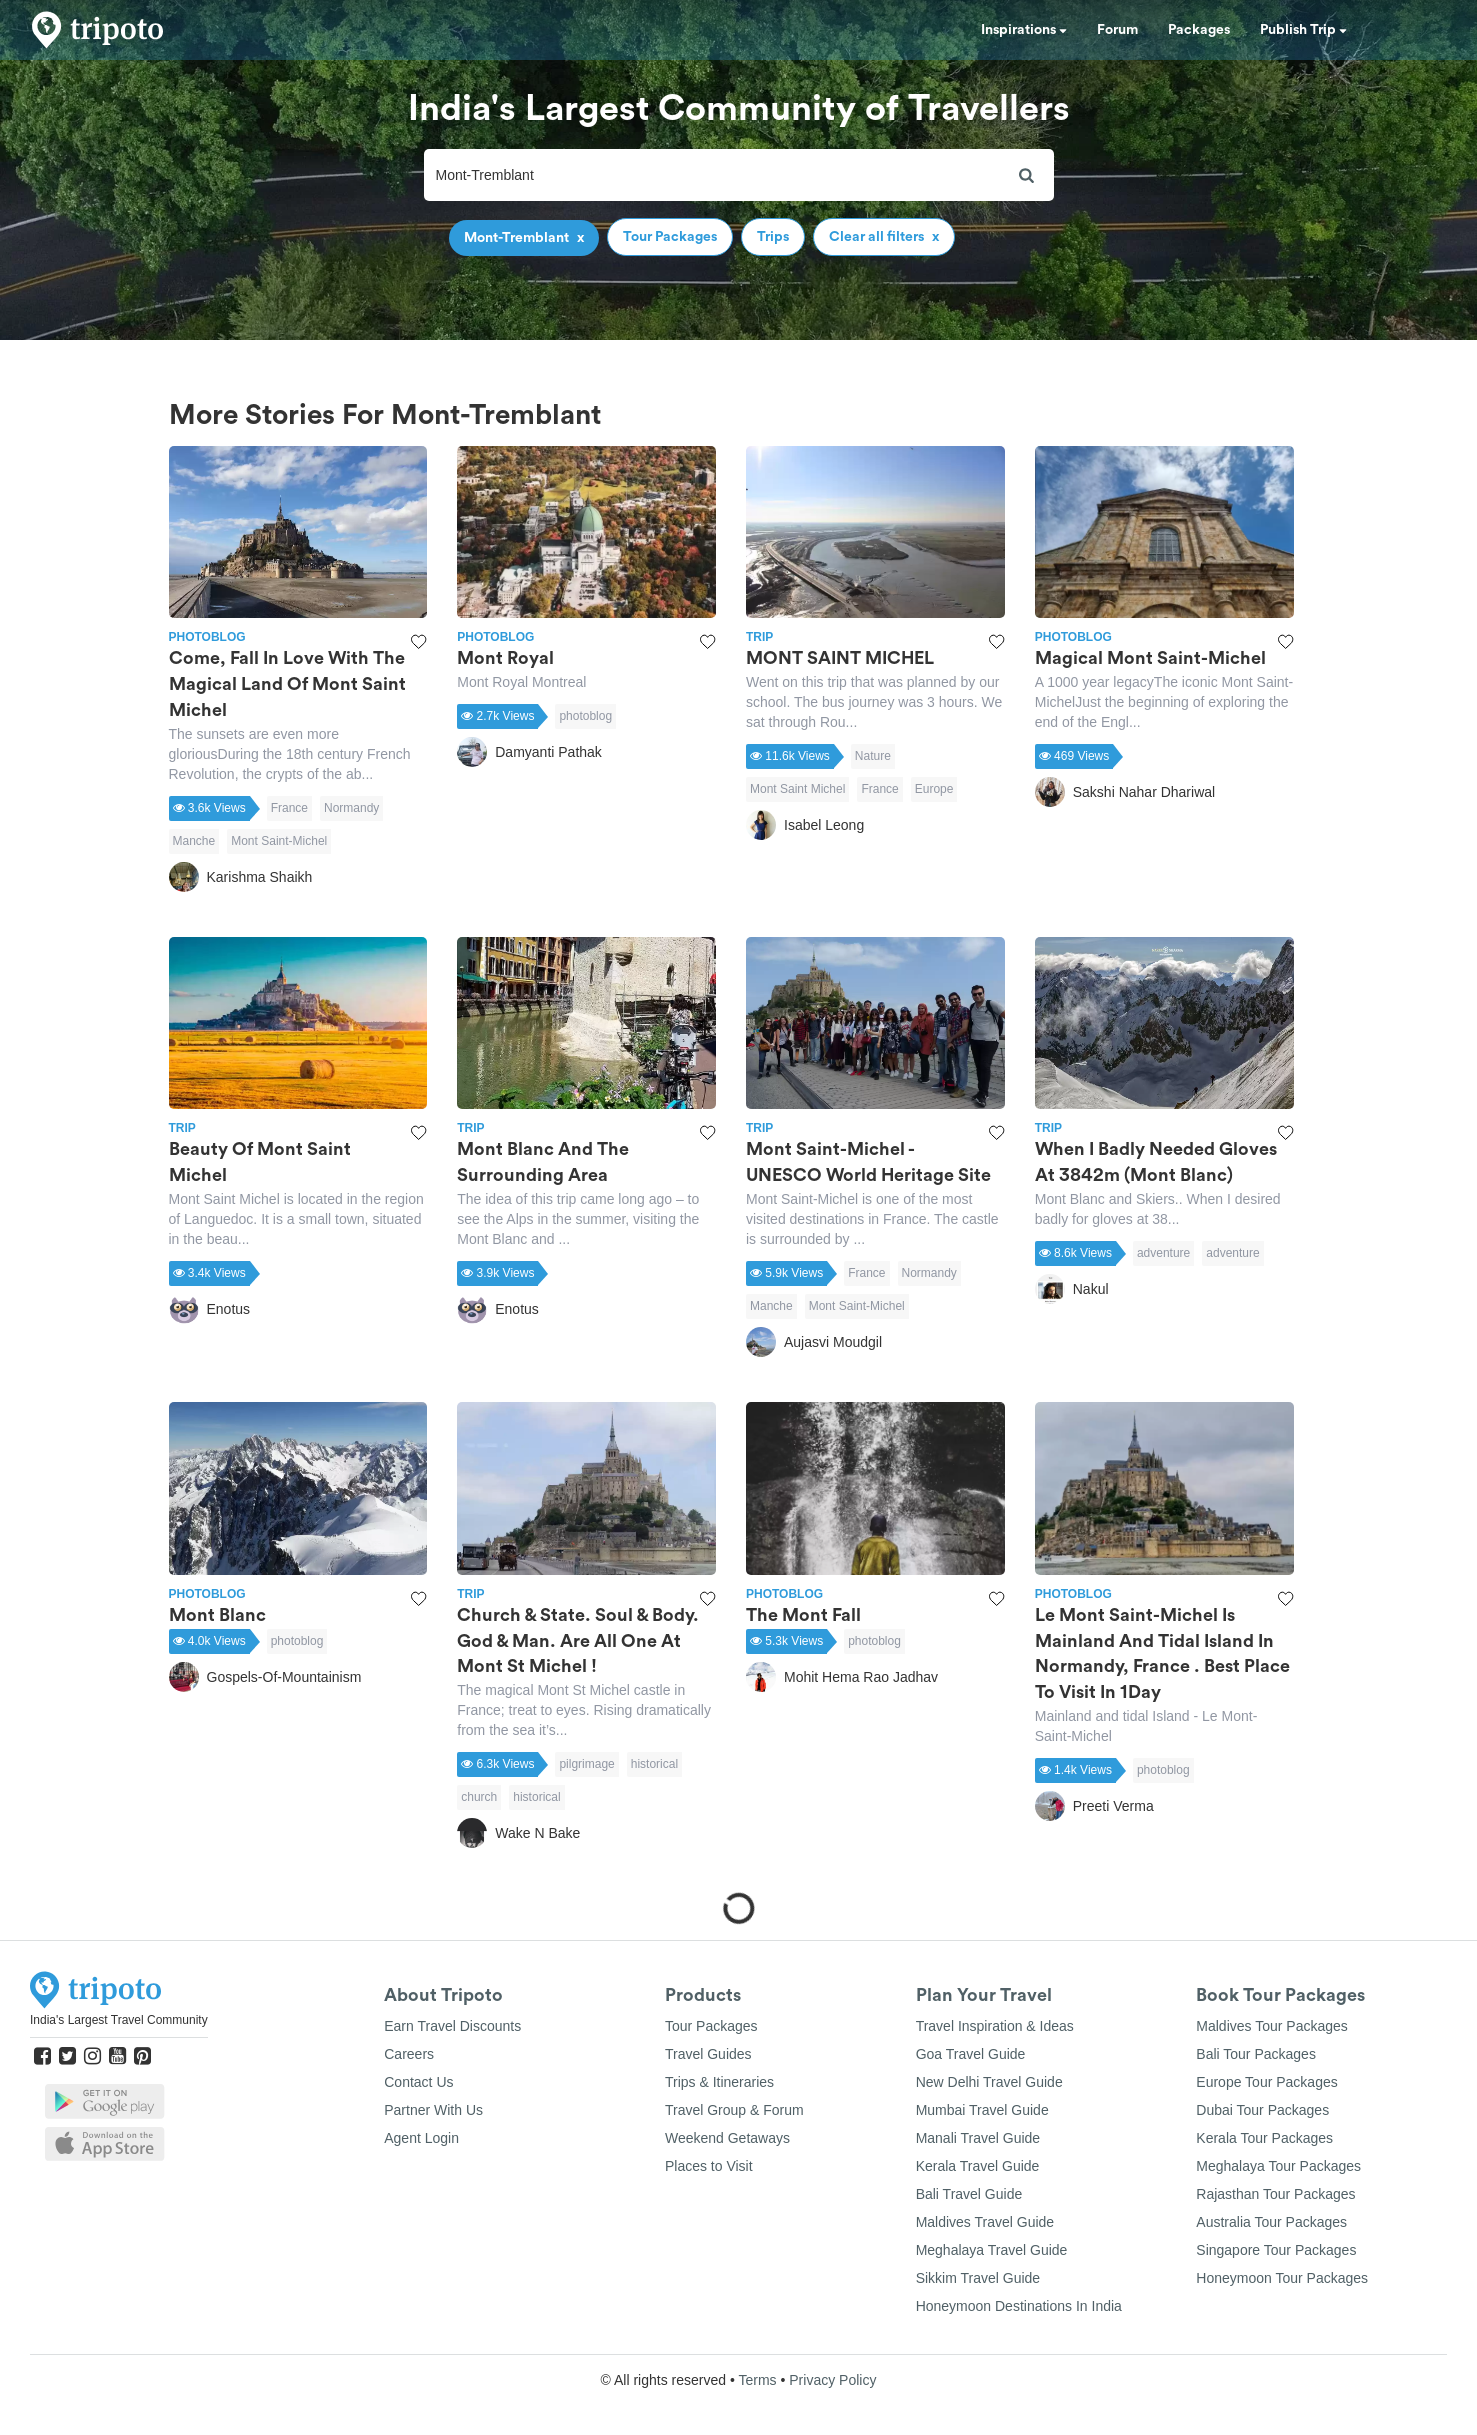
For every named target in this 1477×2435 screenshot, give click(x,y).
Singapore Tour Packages (1276, 2250)
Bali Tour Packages (1256, 2054)
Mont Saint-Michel (279, 841)
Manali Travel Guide (978, 2138)
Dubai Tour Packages (1262, 2110)
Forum (1117, 30)
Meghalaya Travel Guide (992, 2250)
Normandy (351, 808)
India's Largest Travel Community (119, 2020)
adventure (1163, 1253)
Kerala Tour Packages (1264, 2138)
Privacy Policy (832, 2380)
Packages (1199, 30)
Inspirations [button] (1024, 30)
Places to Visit (709, 2166)
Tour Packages (711, 2026)
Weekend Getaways (727, 2138)
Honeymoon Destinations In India (1019, 2306)
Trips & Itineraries (719, 2082)
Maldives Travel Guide (985, 2222)
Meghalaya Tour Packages (1278, 2166)
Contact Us (418, 2082)
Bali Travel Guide (969, 2194)
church (479, 1797)
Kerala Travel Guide (978, 2166)
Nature (873, 756)
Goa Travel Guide (971, 2054)
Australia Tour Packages (1271, 2222)
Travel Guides (708, 2054)
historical (654, 1764)
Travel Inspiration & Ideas (995, 2026)
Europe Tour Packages (1266, 2082)
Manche (194, 841)
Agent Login (421, 2138)
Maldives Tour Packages (1271, 2026)
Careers (409, 2054)
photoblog (585, 716)
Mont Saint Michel (797, 789)
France (289, 808)
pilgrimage (586, 1764)
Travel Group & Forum (734, 2110)
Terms (757, 2380)
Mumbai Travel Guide (982, 2110)
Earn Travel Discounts (452, 2026)
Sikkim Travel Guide (978, 2278)
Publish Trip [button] (1303, 30)
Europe (934, 789)
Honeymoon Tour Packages (1282, 2278)
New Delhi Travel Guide (989, 2082)
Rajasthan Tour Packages (1275, 2194)
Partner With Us (433, 2110)
